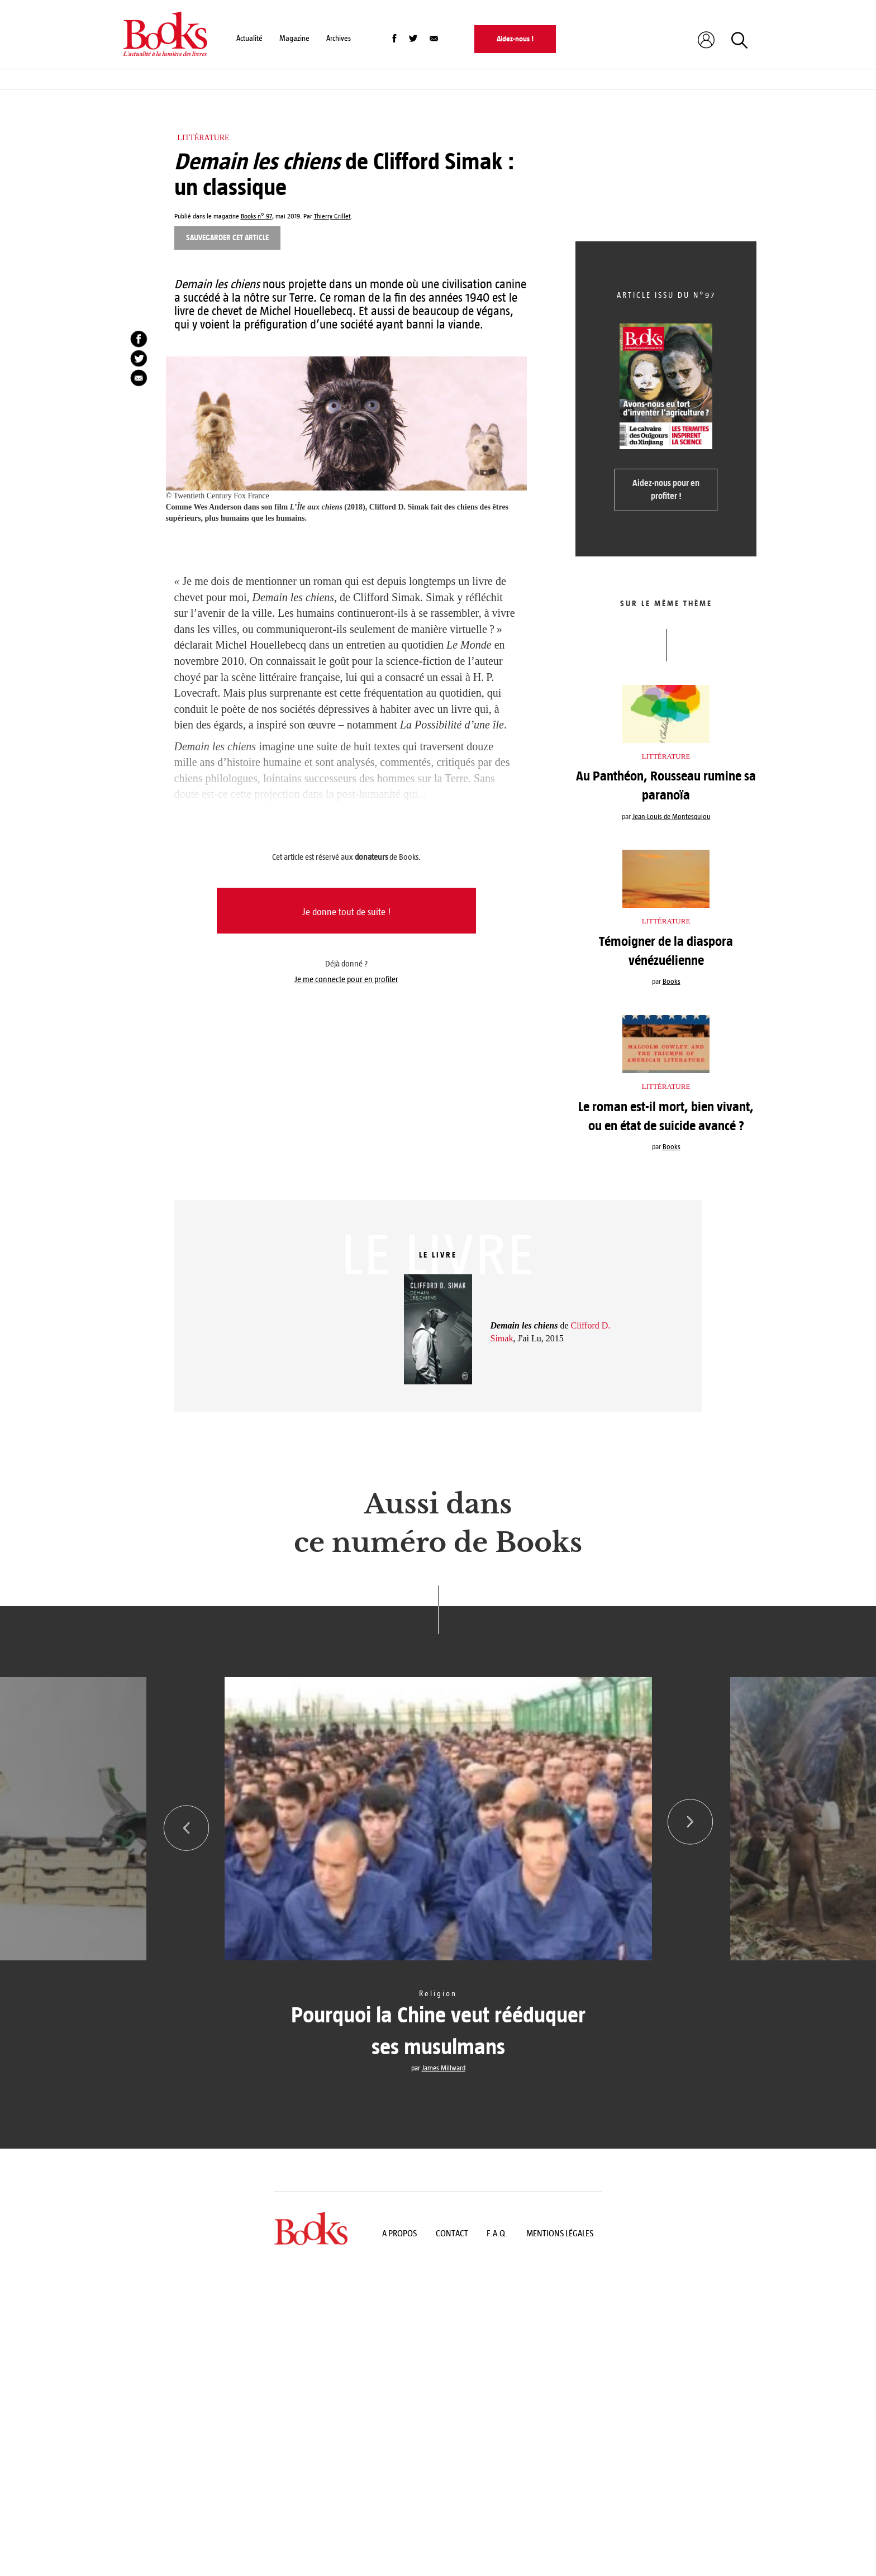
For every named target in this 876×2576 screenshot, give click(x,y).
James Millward (443, 2068)
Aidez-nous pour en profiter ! (665, 489)
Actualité (249, 38)
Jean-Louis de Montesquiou (671, 817)
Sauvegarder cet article (227, 238)
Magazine (294, 38)
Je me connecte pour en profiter (346, 979)
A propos (399, 2233)
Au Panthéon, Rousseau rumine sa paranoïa (666, 785)
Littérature (203, 138)
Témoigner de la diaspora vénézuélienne (666, 951)
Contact (452, 2233)
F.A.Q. (497, 2233)
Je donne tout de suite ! (346, 912)
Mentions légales (559, 2233)
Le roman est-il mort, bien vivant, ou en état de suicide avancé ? (666, 1116)
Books (671, 981)
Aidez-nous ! (515, 39)
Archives (338, 38)
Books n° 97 (256, 216)
